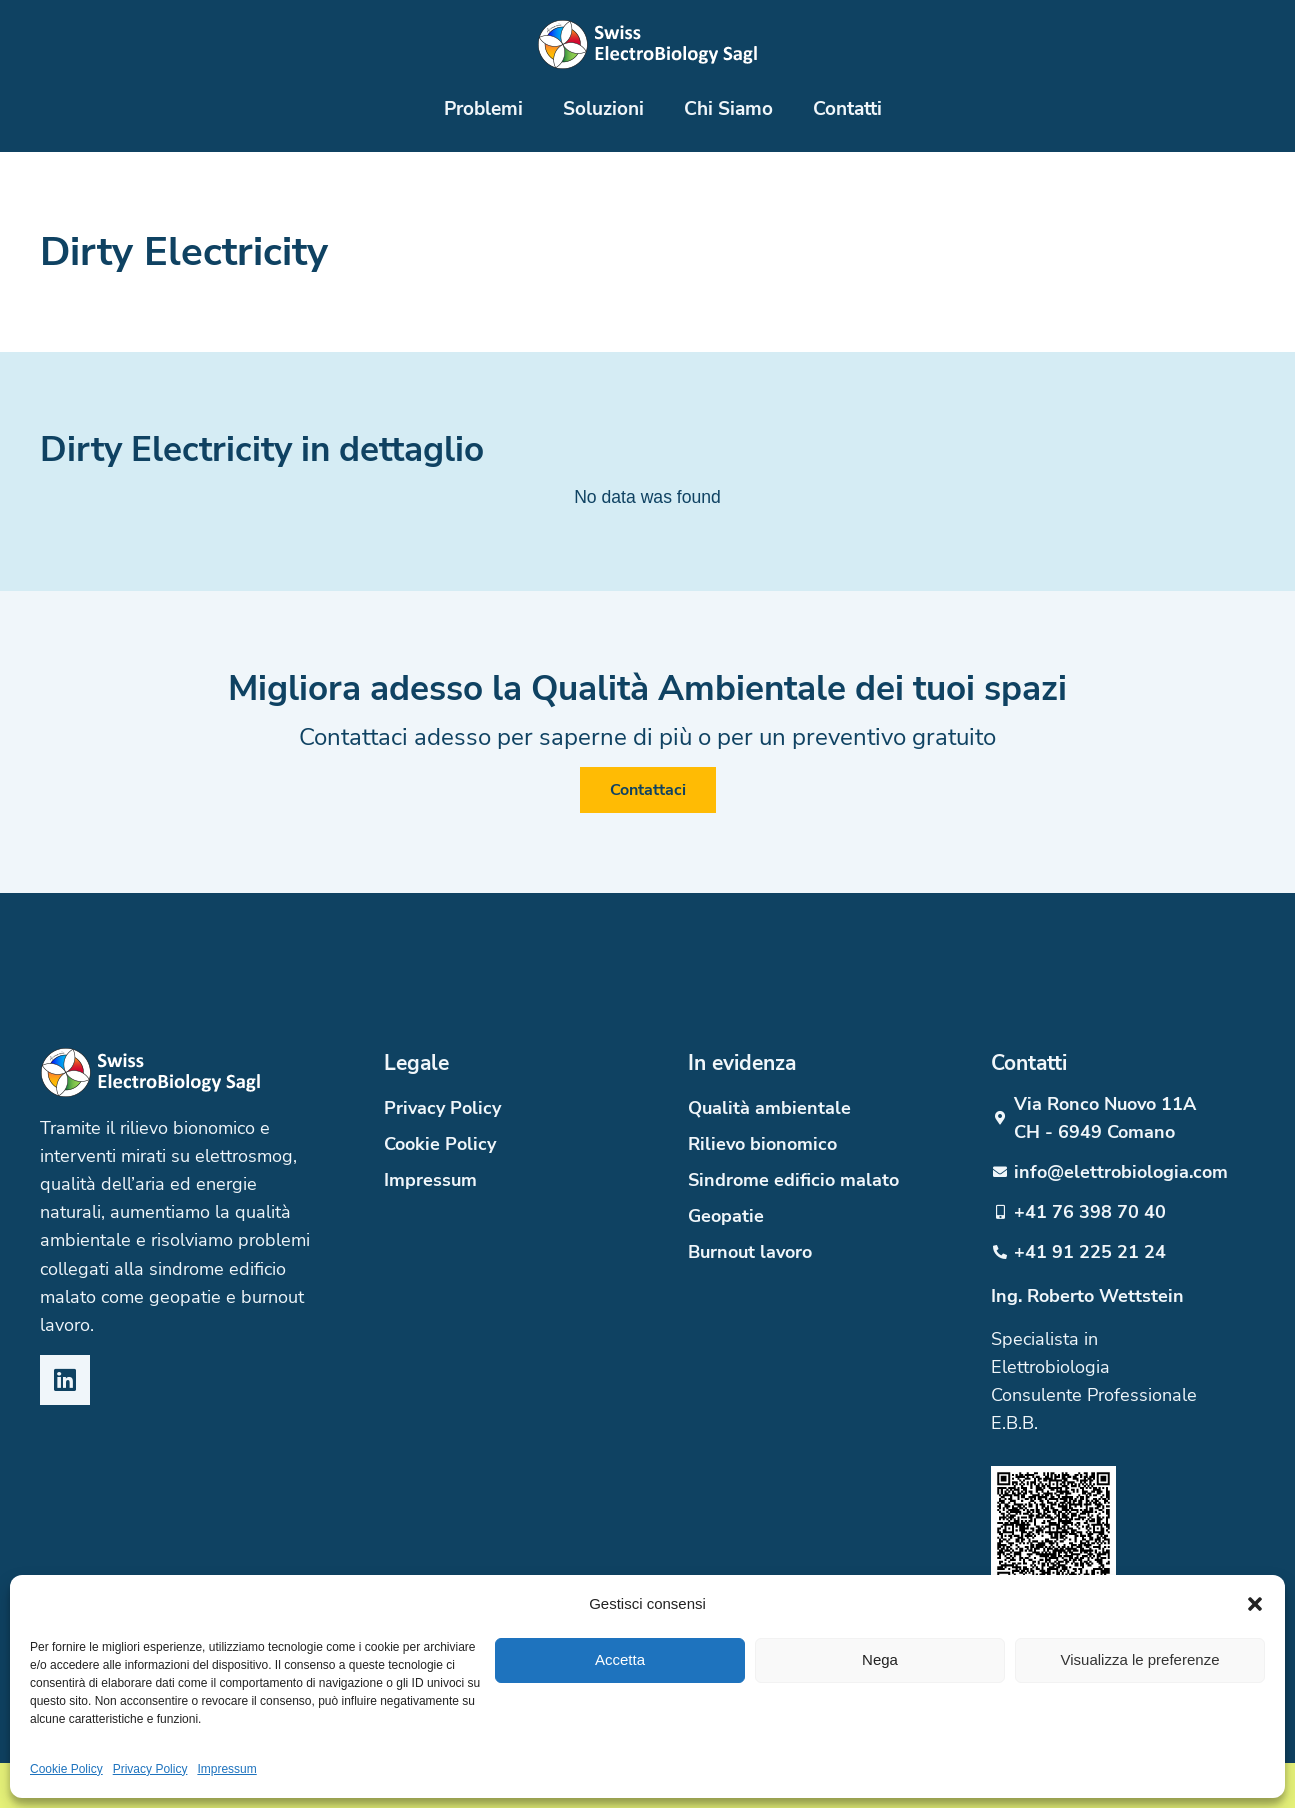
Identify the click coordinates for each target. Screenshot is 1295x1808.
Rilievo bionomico (762, 1144)
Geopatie (726, 1216)
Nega (880, 1659)
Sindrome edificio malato (793, 1180)
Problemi (483, 108)
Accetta (620, 1659)
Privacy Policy (150, 1769)
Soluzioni (603, 108)
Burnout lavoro (750, 1252)
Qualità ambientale (769, 1108)
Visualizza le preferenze (1140, 1659)
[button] (1255, 1604)
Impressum (226, 1769)
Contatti (847, 108)
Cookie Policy (66, 1769)
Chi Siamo (728, 108)
